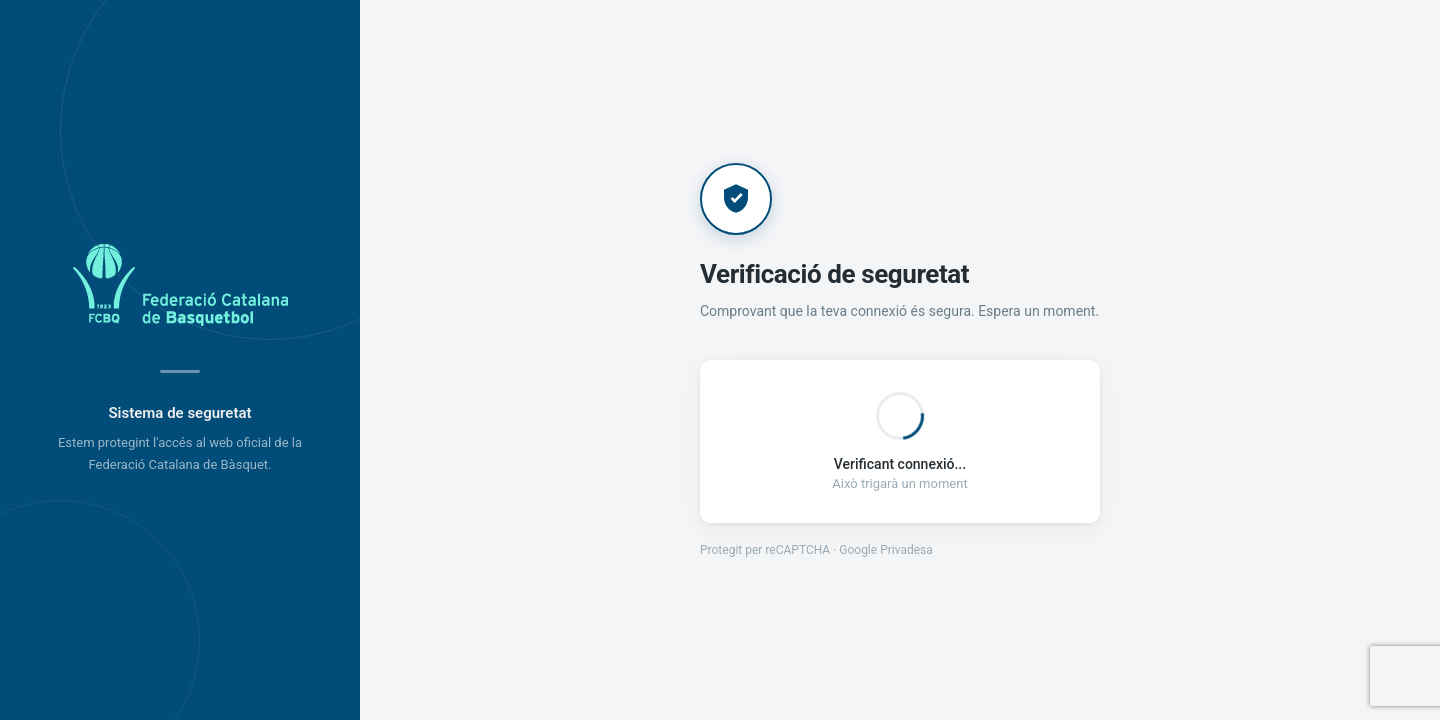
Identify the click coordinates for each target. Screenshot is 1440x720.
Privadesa (906, 550)
